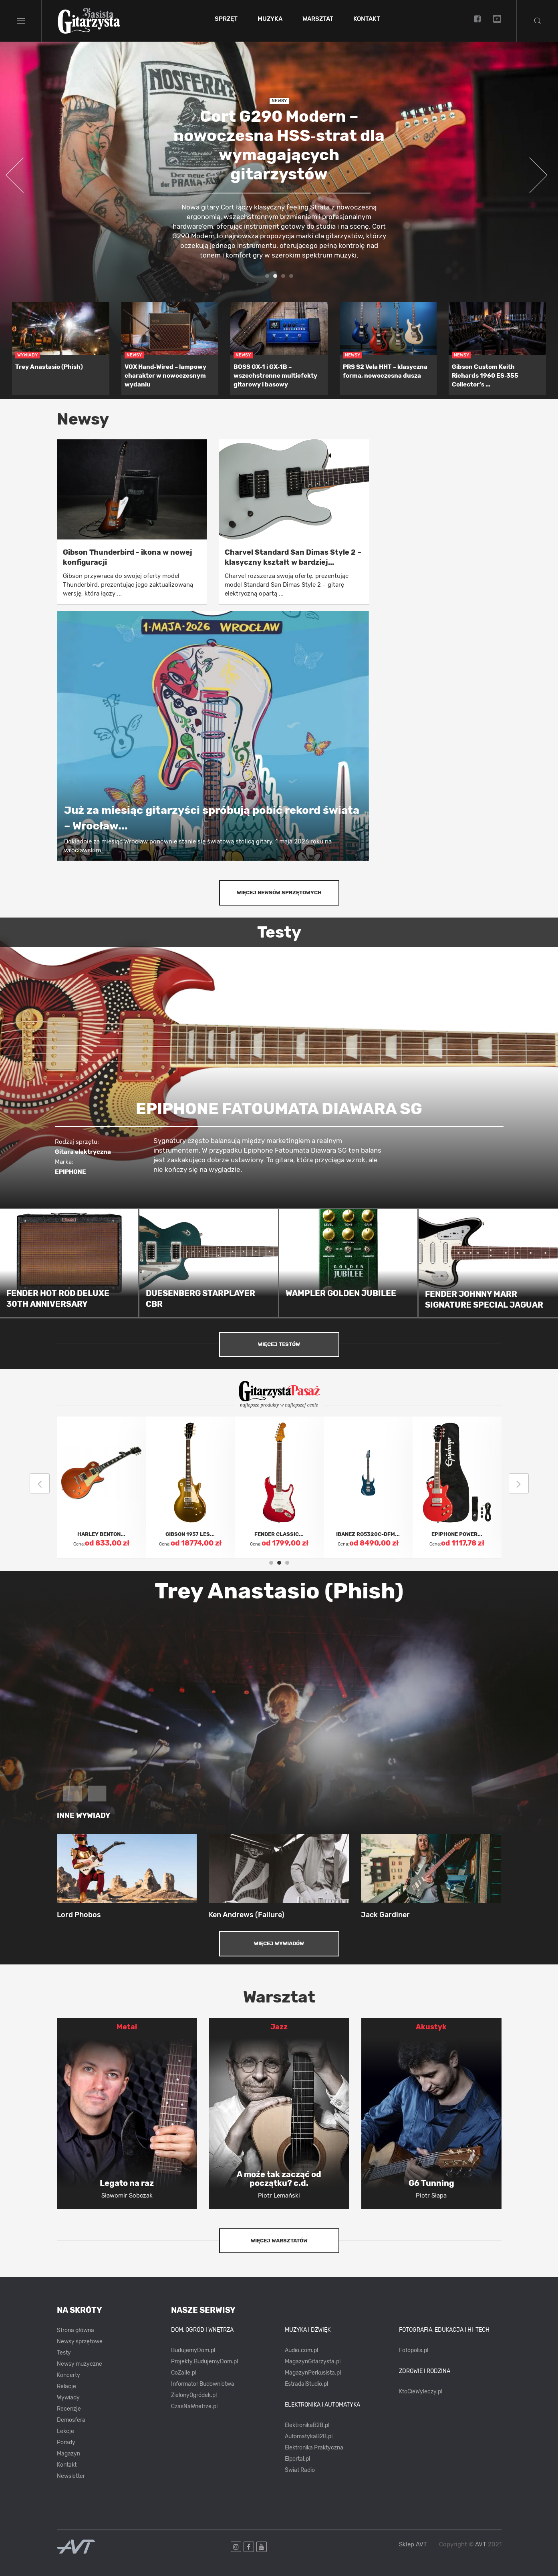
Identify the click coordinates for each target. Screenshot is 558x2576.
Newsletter (71, 2476)
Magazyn (68, 2453)
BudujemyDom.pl (193, 2350)
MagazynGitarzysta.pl (312, 2361)
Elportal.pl (297, 2458)
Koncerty (68, 2375)
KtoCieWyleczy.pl (420, 2391)
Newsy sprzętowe (80, 2341)
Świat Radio (300, 2470)
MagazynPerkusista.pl (313, 2372)
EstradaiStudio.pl (306, 2384)
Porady (66, 2442)
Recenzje (69, 2408)
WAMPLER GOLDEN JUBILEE (341, 1293)
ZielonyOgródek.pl (194, 2395)
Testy (64, 2352)
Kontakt (366, 19)
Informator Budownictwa (202, 2384)
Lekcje (65, 2431)
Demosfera (71, 2420)
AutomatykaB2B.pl (308, 2436)
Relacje (66, 2386)
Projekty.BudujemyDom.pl (204, 2361)
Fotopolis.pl (413, 2350)
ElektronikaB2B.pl (307, 2425)
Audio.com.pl (301, 2350)
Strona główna (75, 2330)
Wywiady (68, 2397)
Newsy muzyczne (79, 2364)
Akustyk (431, 2027)
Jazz (279, 2027)
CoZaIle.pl (183, 2372)
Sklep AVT (413, 2545)
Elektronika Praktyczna (314, 2447)
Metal (127, 2027)
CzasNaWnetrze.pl (194, 2406)
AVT (480, 2544)
